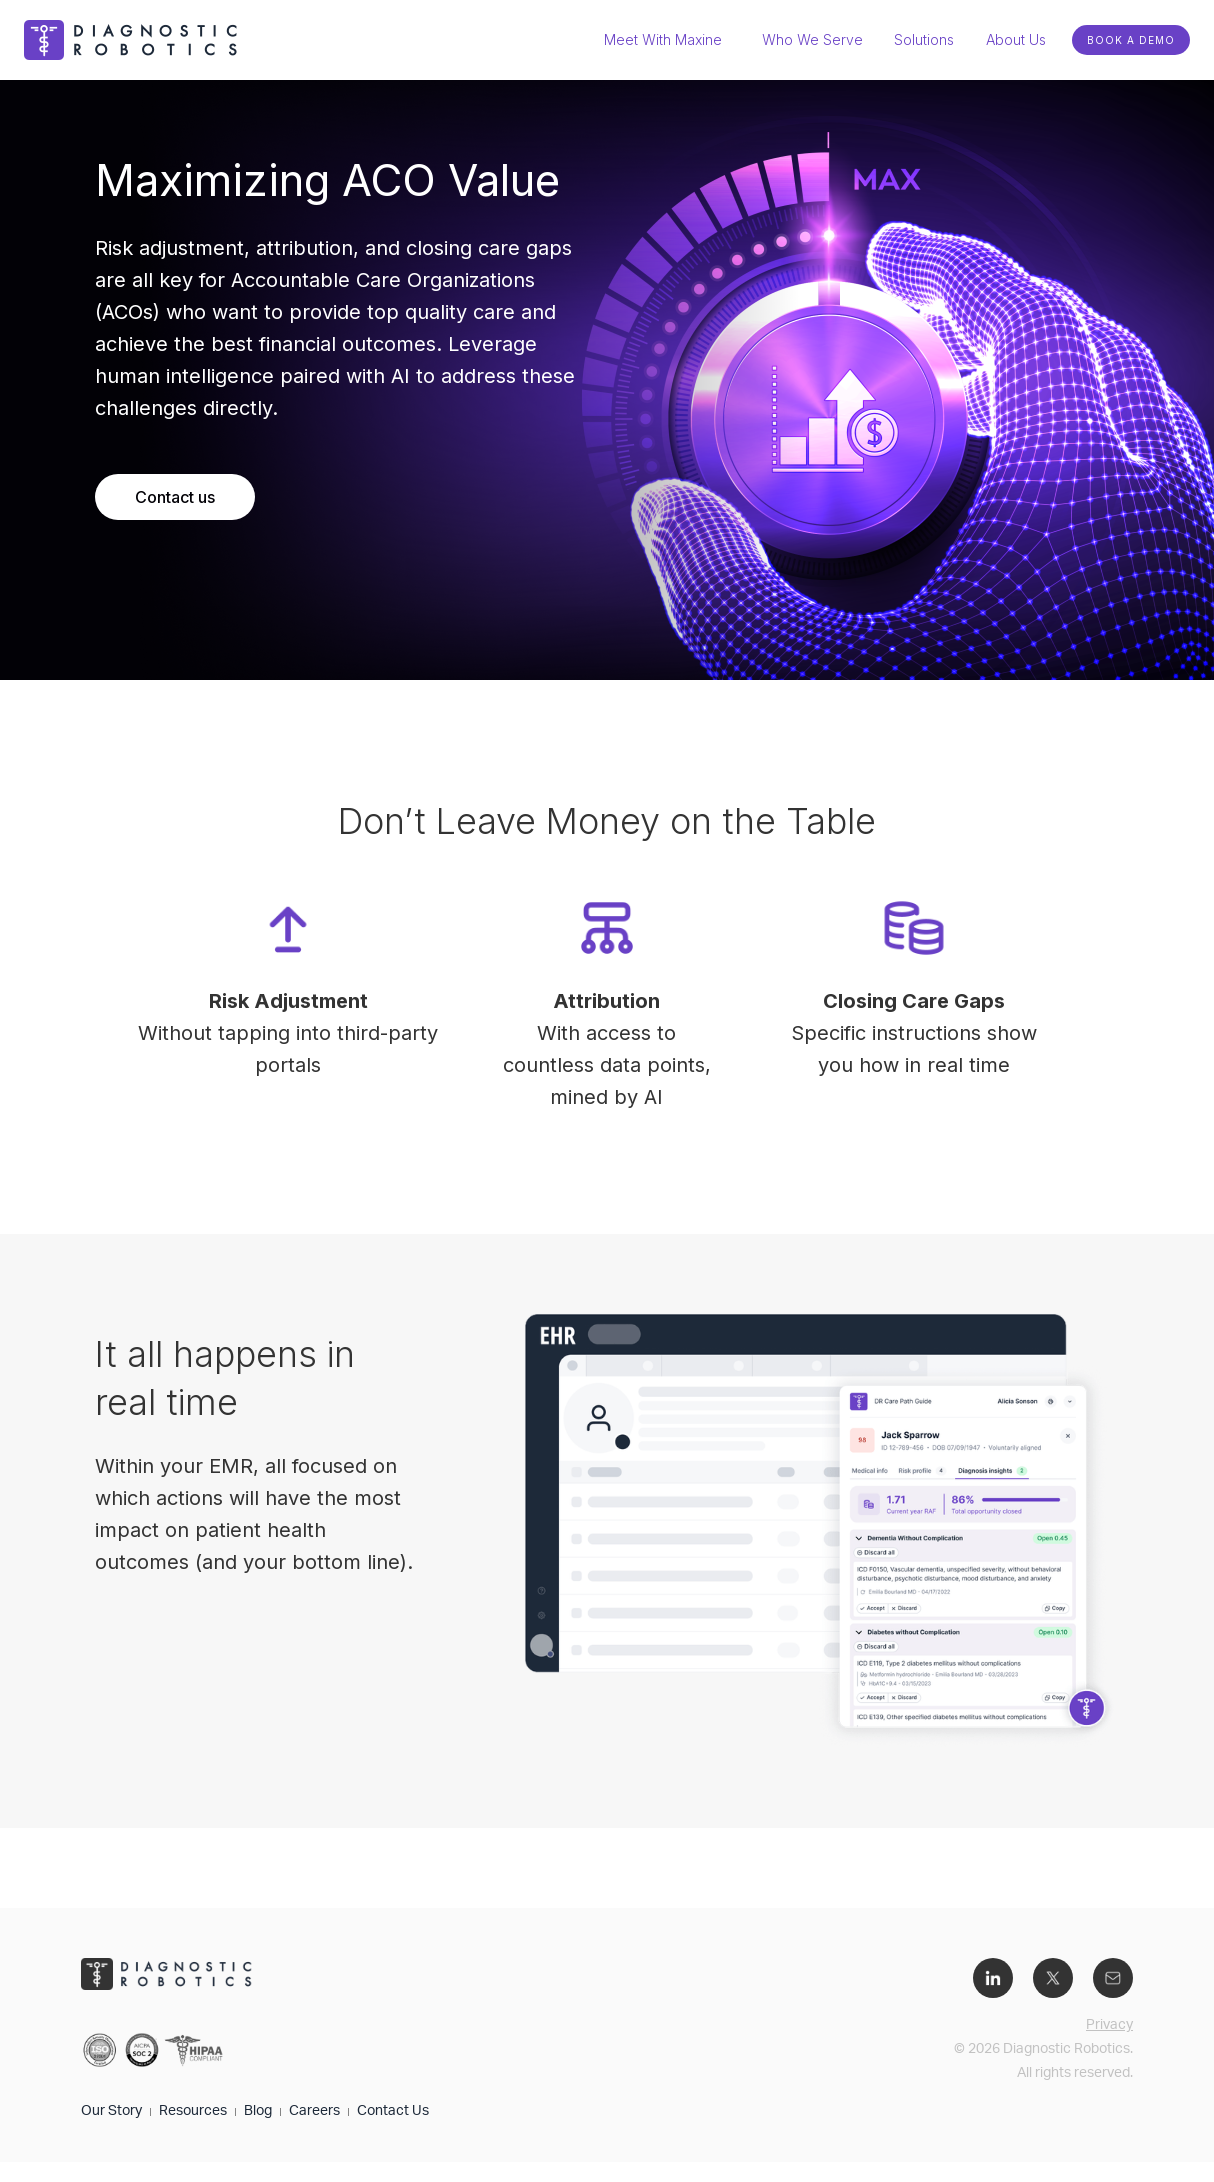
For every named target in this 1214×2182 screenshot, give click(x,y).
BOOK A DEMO (1131, 40)
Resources (193, 2112)
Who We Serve (812, 39)
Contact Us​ (393, 2112)
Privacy (1109, 2026)
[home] (134, 40)
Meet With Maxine (663, 39)
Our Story (111, 2112)
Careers (314, 2112)
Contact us (175, 497)
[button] (924, 40)
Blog (258, 2112)
